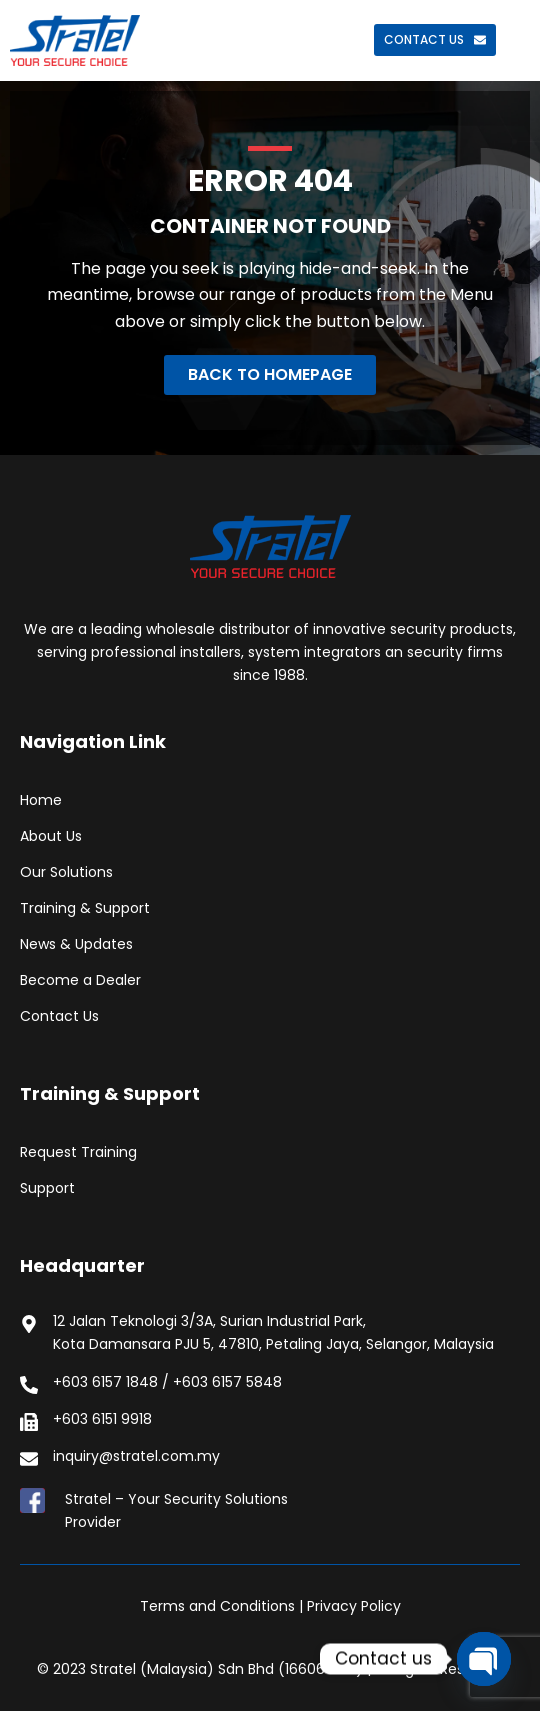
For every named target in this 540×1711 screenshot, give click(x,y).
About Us (51, 836)
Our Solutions (66, 872)
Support (47, 1188)
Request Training (78, 1152)
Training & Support (85, 908)
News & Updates (76, 944)
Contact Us (59, 1016)
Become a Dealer (80, 980)
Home (41, 800)
